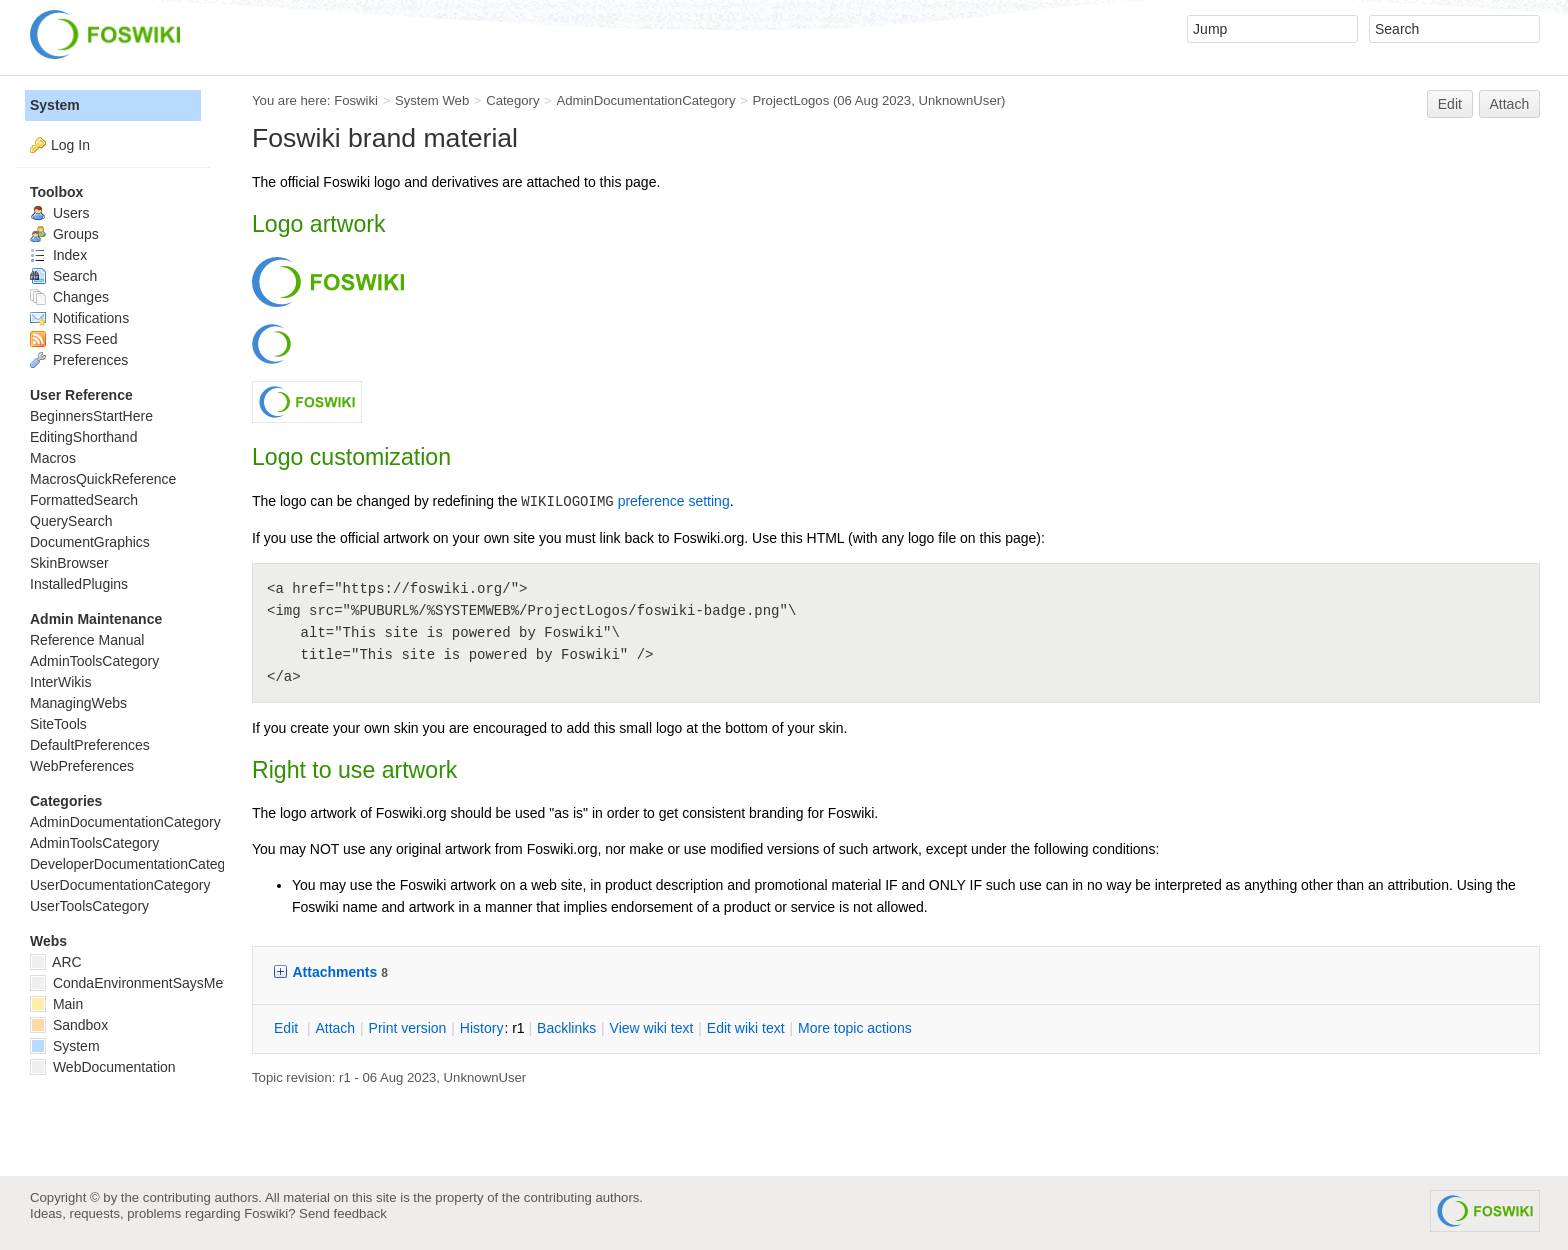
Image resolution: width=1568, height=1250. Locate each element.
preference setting (674, 501)
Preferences (79, 360)
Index (58, 255)
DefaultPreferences (90, 745)
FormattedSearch (84, 500)
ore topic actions (855, 1028)
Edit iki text (746, 1028)
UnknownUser (959, 100)
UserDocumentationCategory (120, 885)
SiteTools (58, 724)
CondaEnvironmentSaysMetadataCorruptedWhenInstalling (223, 983)
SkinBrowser (69, 563)
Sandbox (69, 1025)
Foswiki (356, 100)
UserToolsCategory (89, 906)
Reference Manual (87, 640)
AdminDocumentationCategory (645, 100)
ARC (56, 962)
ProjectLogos (790, 100)
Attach (1510, 104)
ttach (335, 1028)
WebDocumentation (103, 1067)
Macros (53, 458)
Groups (64, 234)
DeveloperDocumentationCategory (137, 864)
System (55, 105)
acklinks (566, 1028)
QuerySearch (71, 521)
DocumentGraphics (90, 542)
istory (482, 1028)
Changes (69, 297)
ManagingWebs (78, 703)
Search (63, 276)
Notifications (79, 318)
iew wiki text (652, 1028)
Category (512, 100)
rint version (408, 1028)
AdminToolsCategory (94, 661)
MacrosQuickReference (103, 479)
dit (288, 1028)
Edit (1450, 104)
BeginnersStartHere (91, 416)
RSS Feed (73, 339)
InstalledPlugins (79, 584)
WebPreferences (82, 766)
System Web (432, 100)
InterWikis (60, 682)
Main (56, 1004)
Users (59, 213)
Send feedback (343, 1213)
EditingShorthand (83, 437)
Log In (70, 145)
